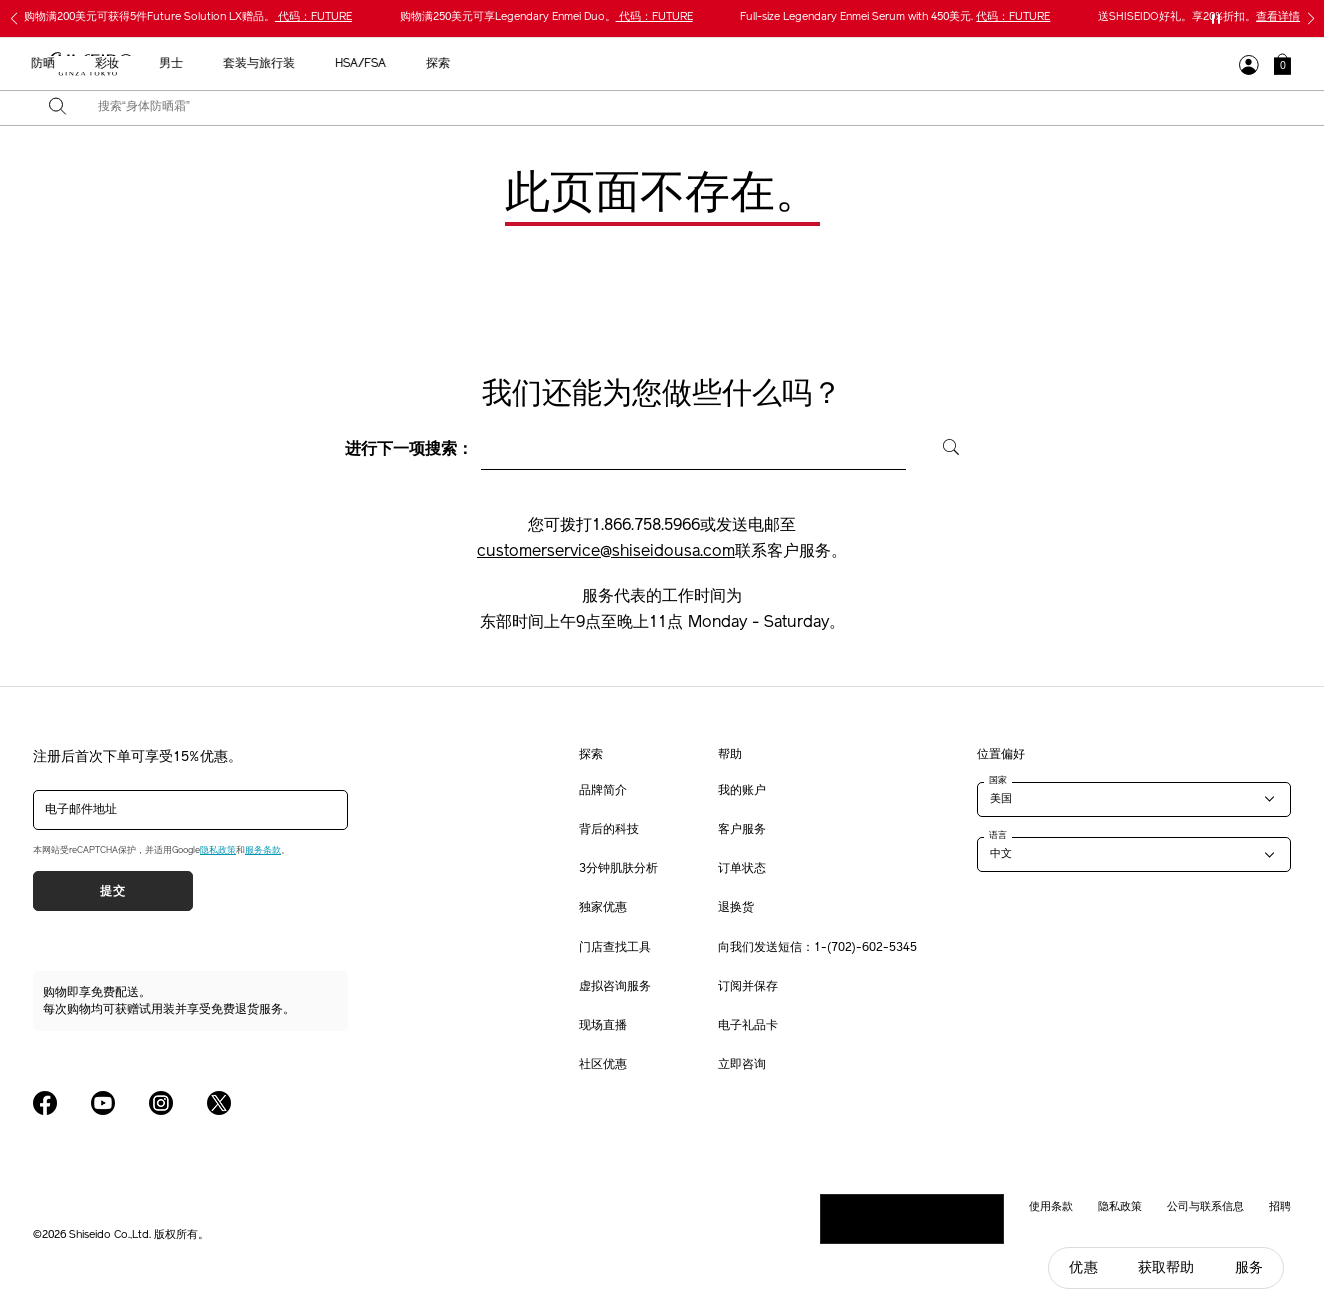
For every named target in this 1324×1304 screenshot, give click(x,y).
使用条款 (1051, 1206)
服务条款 (263, 850)
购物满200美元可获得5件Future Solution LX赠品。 (188, 17)
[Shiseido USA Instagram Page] (161, 1103)
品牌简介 (603, 791)
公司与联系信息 (1205, 1206)
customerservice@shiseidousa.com (606, 552)
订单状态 (742, 869)
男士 (731, 64)
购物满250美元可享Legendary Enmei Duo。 (546, 17)
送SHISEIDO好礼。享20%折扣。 (1199, 17)
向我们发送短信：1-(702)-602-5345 (817, 948)
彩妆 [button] (667, 64)
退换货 (736, 908)
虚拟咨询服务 (615, 987)
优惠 (1083, 1267)
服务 (1249, 1267)
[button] (1282, 64)
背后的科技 (609, 830)
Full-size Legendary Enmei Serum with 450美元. (895, 17)
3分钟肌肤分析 (618, 869)
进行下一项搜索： (409, 450)
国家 (998, 780)
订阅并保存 (748, 987)
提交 (112, 891)
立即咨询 (742, 1065)
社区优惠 (603, 1065)
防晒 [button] (603, 64)
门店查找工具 (615, 948)
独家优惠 (603, 908)
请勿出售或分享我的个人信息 (912, 1218)
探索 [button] (998, 64)
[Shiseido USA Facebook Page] (45, 1103)
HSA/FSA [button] (920, 64)
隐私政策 (218, 850)
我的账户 (742, 791)
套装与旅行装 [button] (819, 64)
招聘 (1280, 1206)
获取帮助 (1166, 1267)
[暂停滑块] (1216, 19)
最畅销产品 (369, 64)
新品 (451, 64)
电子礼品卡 (748, 1026)
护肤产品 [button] (527, 64)
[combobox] (679, 108)
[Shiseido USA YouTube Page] (103, 1103)
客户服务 (742, 830)
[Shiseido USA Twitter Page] (219, 1103)
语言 (998, 835)
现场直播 (603, 1026)
